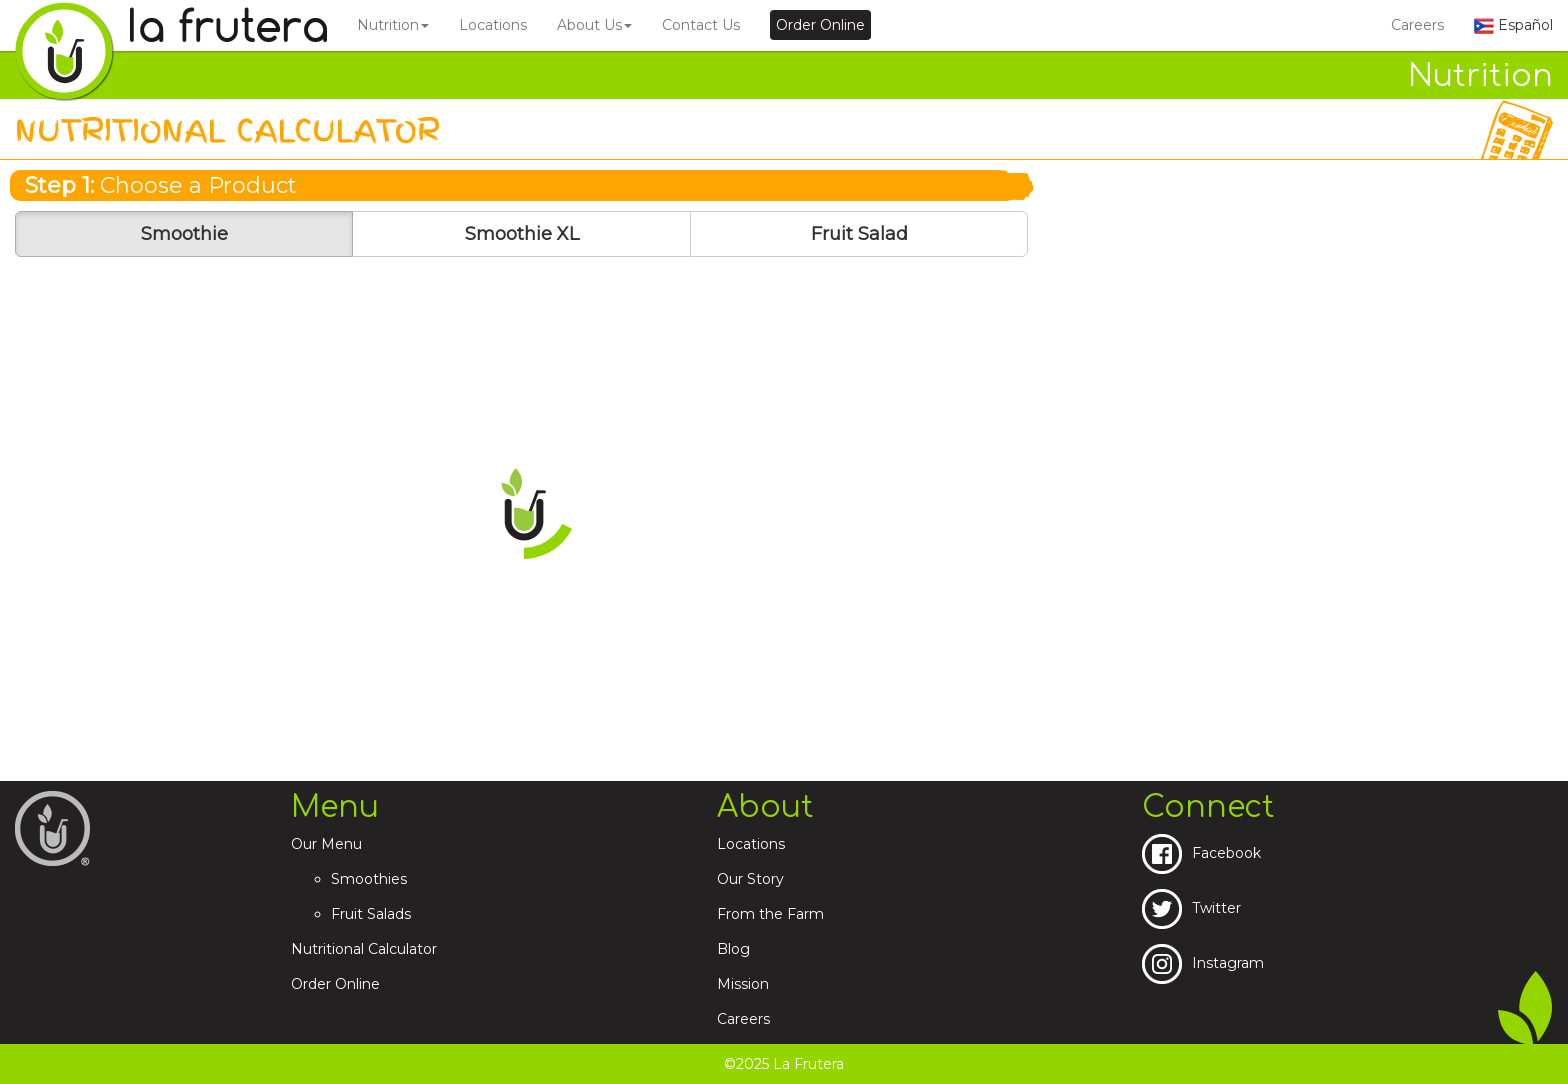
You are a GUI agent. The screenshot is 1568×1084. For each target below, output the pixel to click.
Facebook (1201, 853)
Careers (1417, 25)
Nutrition (393, 25)
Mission (743, 984)
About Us (594, 25)
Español (1513, 25)
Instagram (1203, 963)
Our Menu (326, 844)
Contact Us (701, 25)
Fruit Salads (371, 914)
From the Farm (770, 914)
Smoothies (369, 879)
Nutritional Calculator (364, 949)
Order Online (335, 984)
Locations (493, 25)
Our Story (750, 879)
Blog (733, 949)
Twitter (1191, 908)
